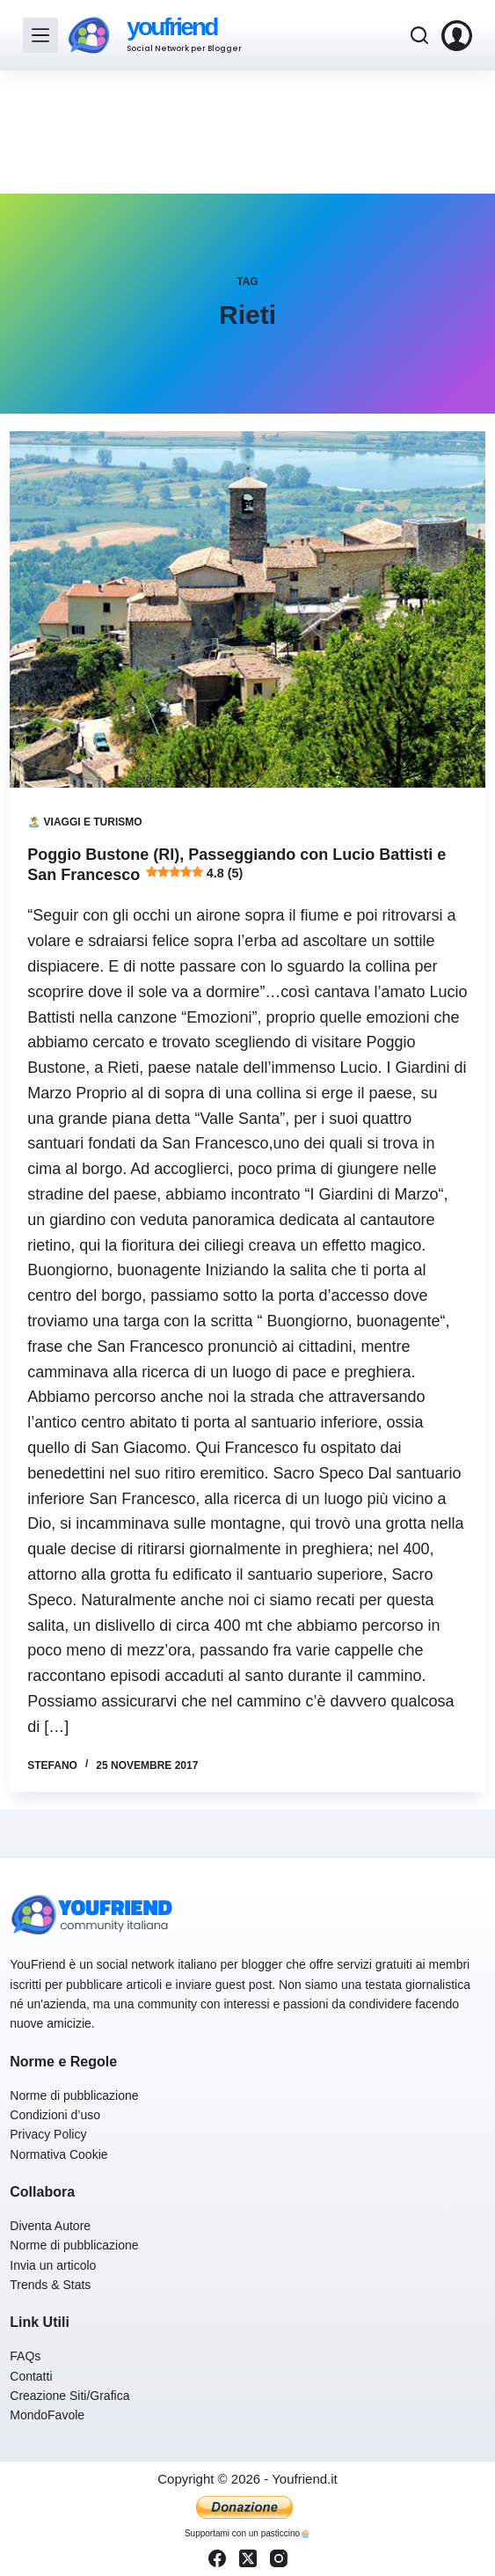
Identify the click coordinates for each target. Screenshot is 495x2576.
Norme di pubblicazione (74, 2095)
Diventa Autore (50, 2226)
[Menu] (40, 35)
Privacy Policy (48, 2134)
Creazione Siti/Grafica (69, 2396)
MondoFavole (47, 2415)
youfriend (171, 26)
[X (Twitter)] (248, 2558)
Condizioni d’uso (55, 2115)
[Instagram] (279, 2558)
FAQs (25, 2356)
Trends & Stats (50, 2285)
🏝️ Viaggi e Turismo (84, 822)
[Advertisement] (247, 132)
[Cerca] (419, 35)
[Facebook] (217, 2558)
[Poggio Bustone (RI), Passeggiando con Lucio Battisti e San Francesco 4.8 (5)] (247, 609)
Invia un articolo (53, 2265)
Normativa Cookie (58, 2154)
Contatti (31, 2376)
